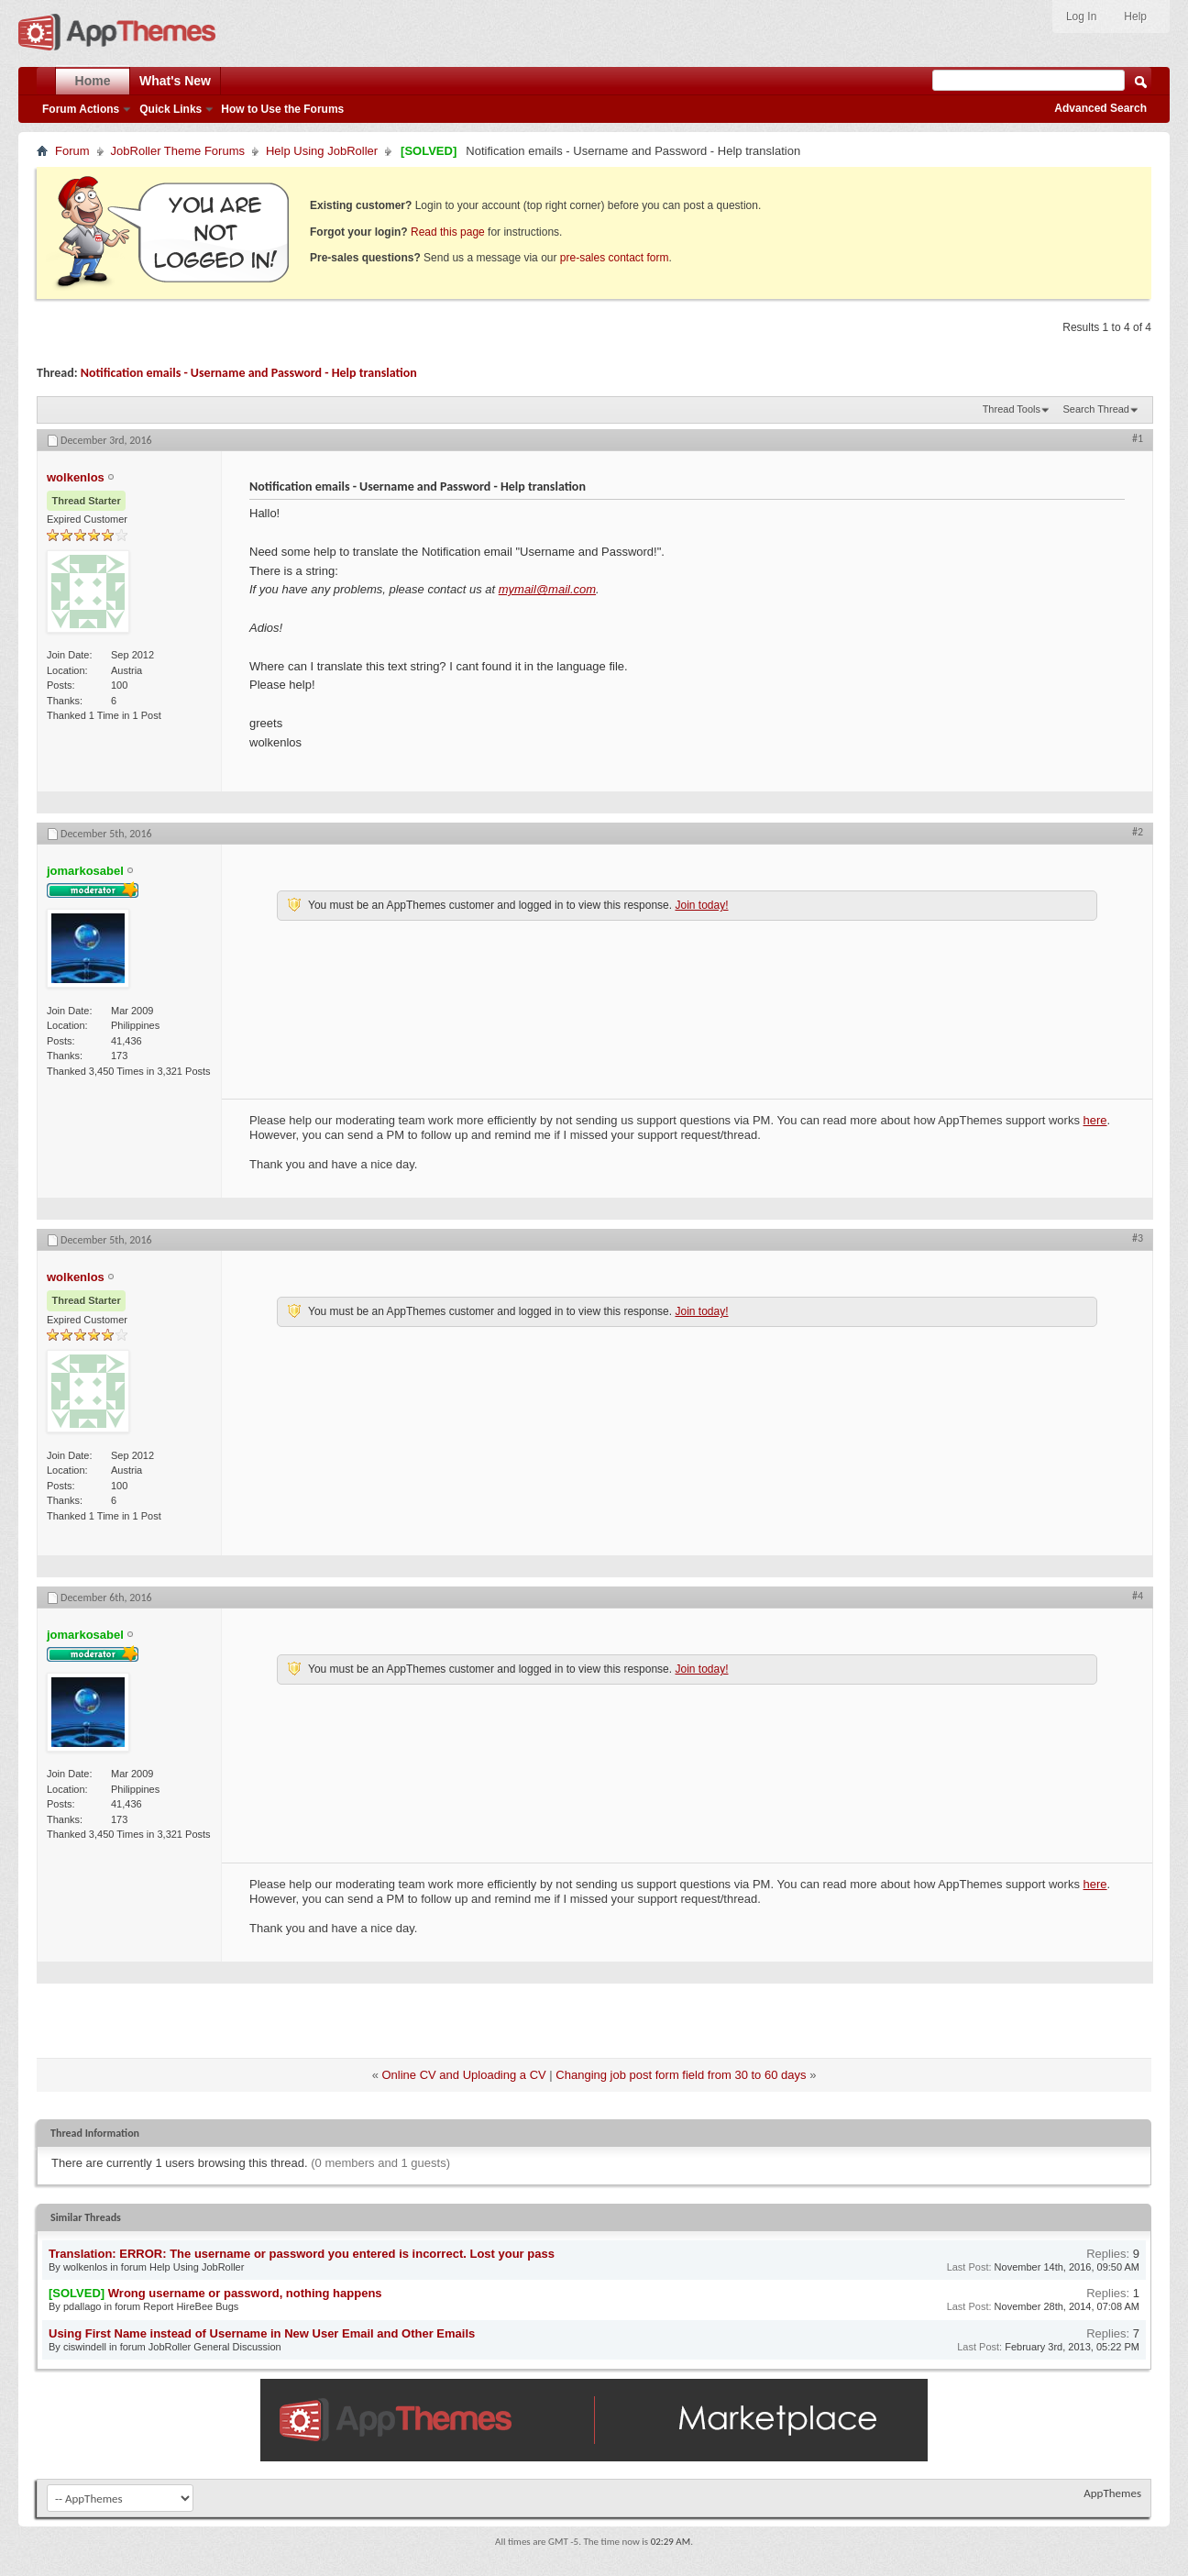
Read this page (448, 232)
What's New (175, 80)
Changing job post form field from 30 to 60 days (681, 2075)
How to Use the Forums (282, 109)
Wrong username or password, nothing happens (245, 2293)
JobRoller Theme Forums (178, 151)
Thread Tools (1011, 409)
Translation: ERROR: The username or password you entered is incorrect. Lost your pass (302, 2254)
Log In (1081, 16)
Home (93, 80)
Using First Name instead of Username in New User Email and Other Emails (262, 2333)
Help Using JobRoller (322, 151)
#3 (1137, 1238)
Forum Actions (80, 109)
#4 (1137, 1595)
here (1095, 1120)
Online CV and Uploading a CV (464, 2075)
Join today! (701, 905)
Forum (72, 151)
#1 (1137, 438)
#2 (1137, 831)
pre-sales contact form (614, 257)
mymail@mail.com (547, 589)
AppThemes (1112, 2493)
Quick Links (170, 109)
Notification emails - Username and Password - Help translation (249, 373)
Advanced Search (1100, 108)
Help (1135, 16)
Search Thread (1095, 409)
